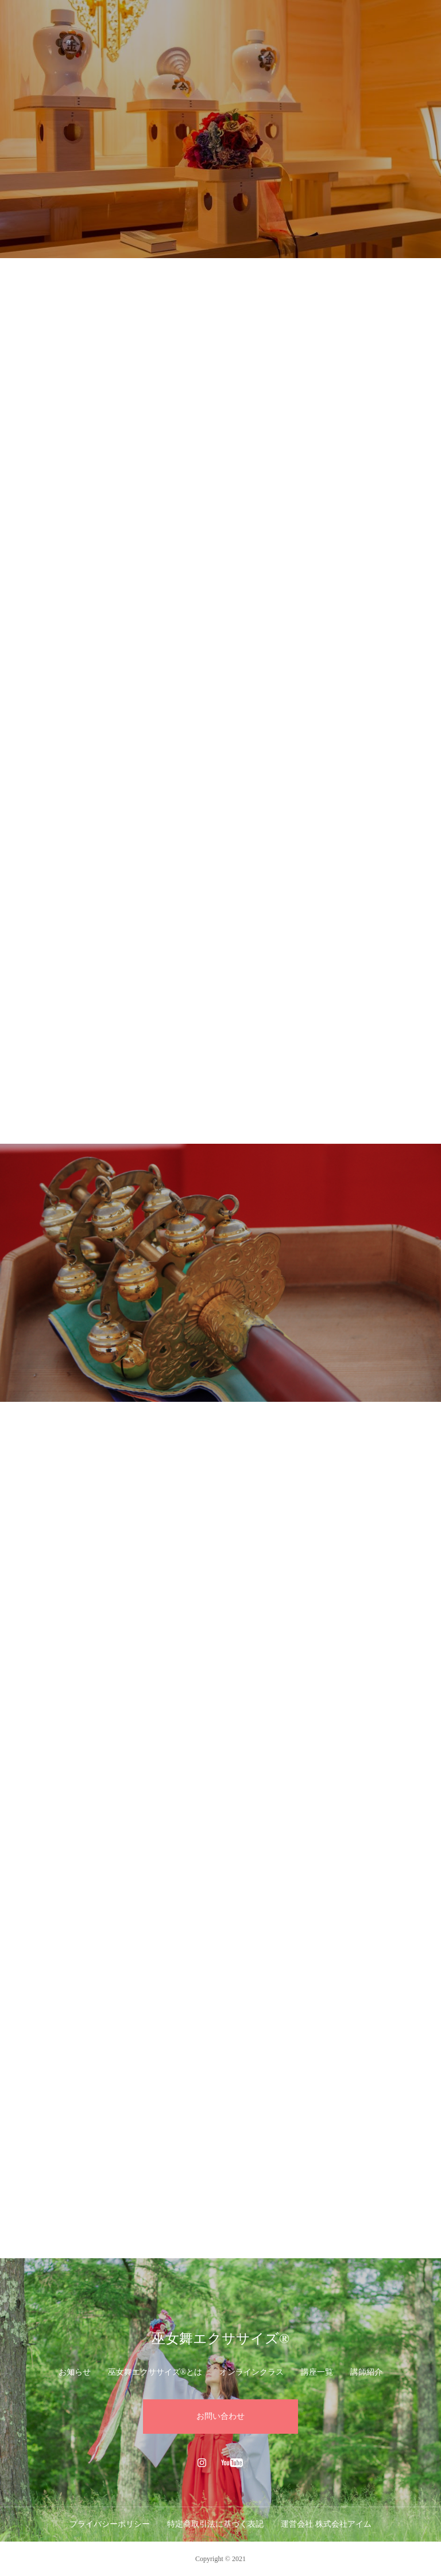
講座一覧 (317, 2372)
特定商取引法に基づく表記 (215, 2524)
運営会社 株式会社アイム (326, 2524)
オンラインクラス (251, 2372)
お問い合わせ (220, 2416)
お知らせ (75, 2372)
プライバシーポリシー (109, 2524)
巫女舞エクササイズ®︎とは (155, 2372)
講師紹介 (366, 2372)
